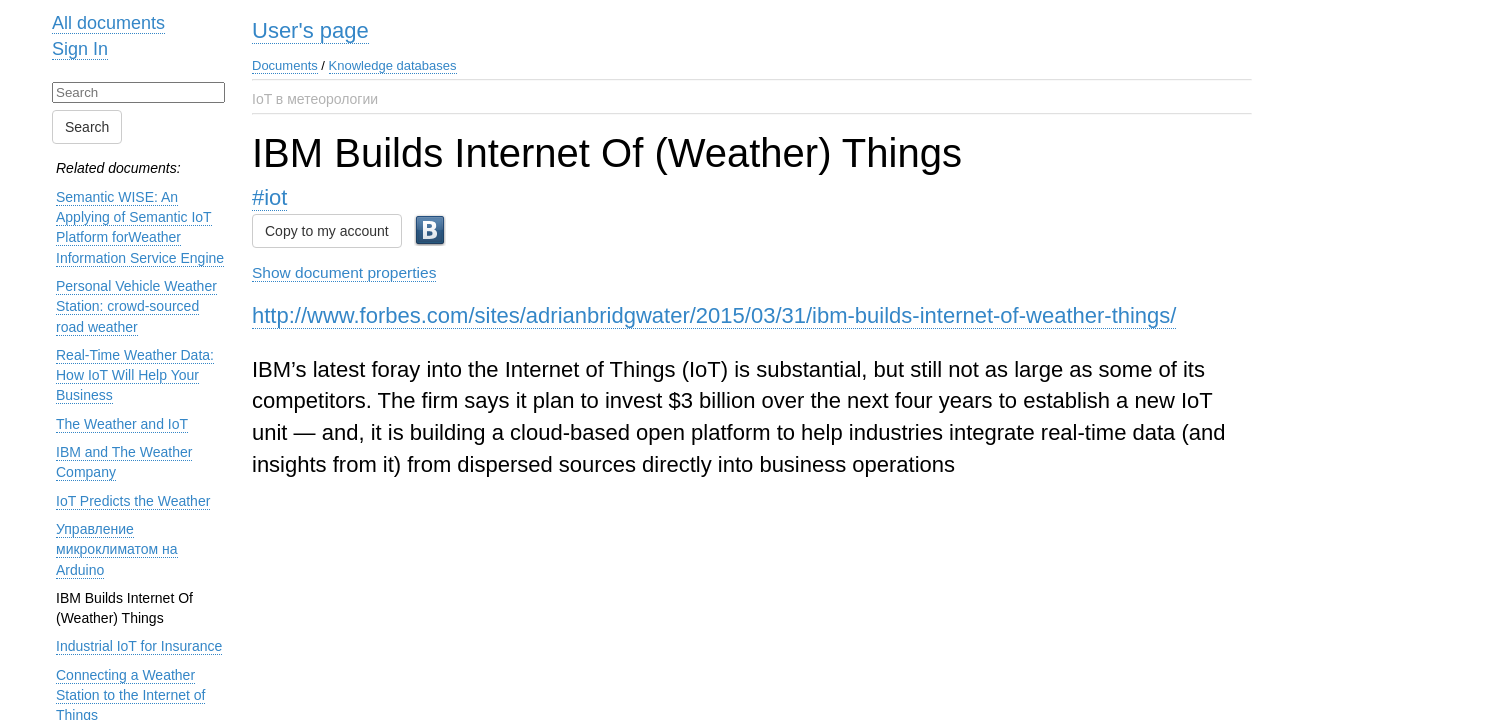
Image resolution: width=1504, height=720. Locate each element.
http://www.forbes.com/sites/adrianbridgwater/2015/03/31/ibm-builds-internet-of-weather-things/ (714, 315)
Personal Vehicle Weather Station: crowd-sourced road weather (136, 306)
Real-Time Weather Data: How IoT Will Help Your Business (135, 375)
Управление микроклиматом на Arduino (117, 549)
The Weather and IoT (122, 424)
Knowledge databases (393, 65)
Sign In (80, 49)
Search (87, 127)
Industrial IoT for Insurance (139, 646)
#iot (269, 197)
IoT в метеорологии (315, 99)
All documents (108, 23)
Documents (285, 65)
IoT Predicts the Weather (133, 501)
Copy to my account (327, 231)
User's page (310, 30)
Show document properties (344, 272)
